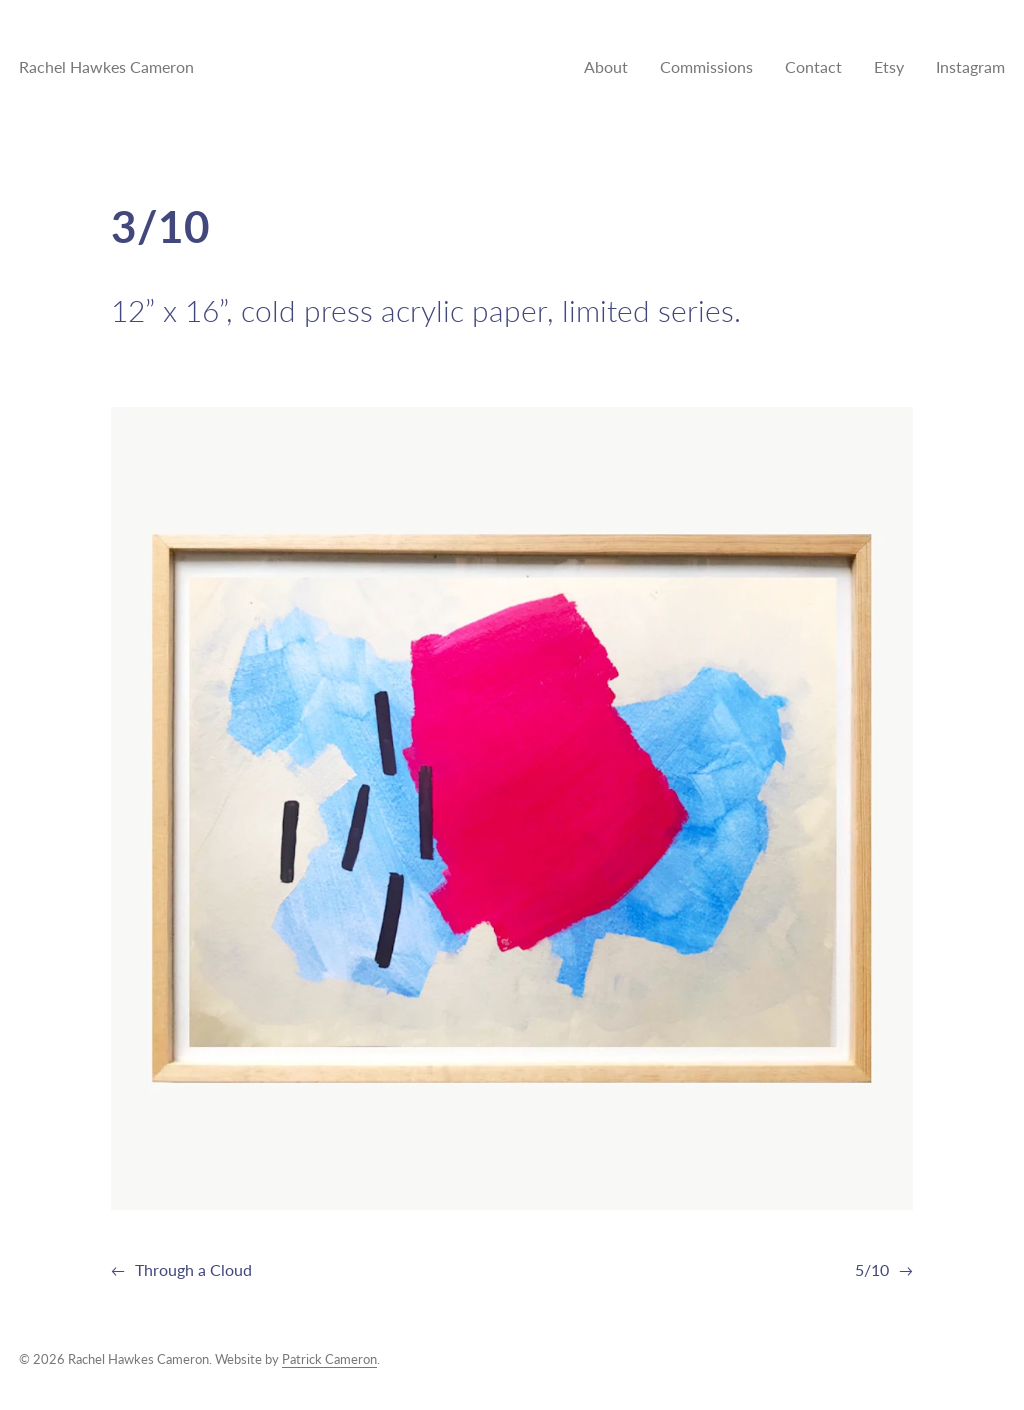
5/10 (872, 1269)
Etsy (889, 66)
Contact (813, 66)
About (606, 66)
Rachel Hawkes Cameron (106, 66)
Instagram (970, 66)
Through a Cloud (193, 1269)
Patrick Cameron (329, 1359)
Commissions (706, 66)
